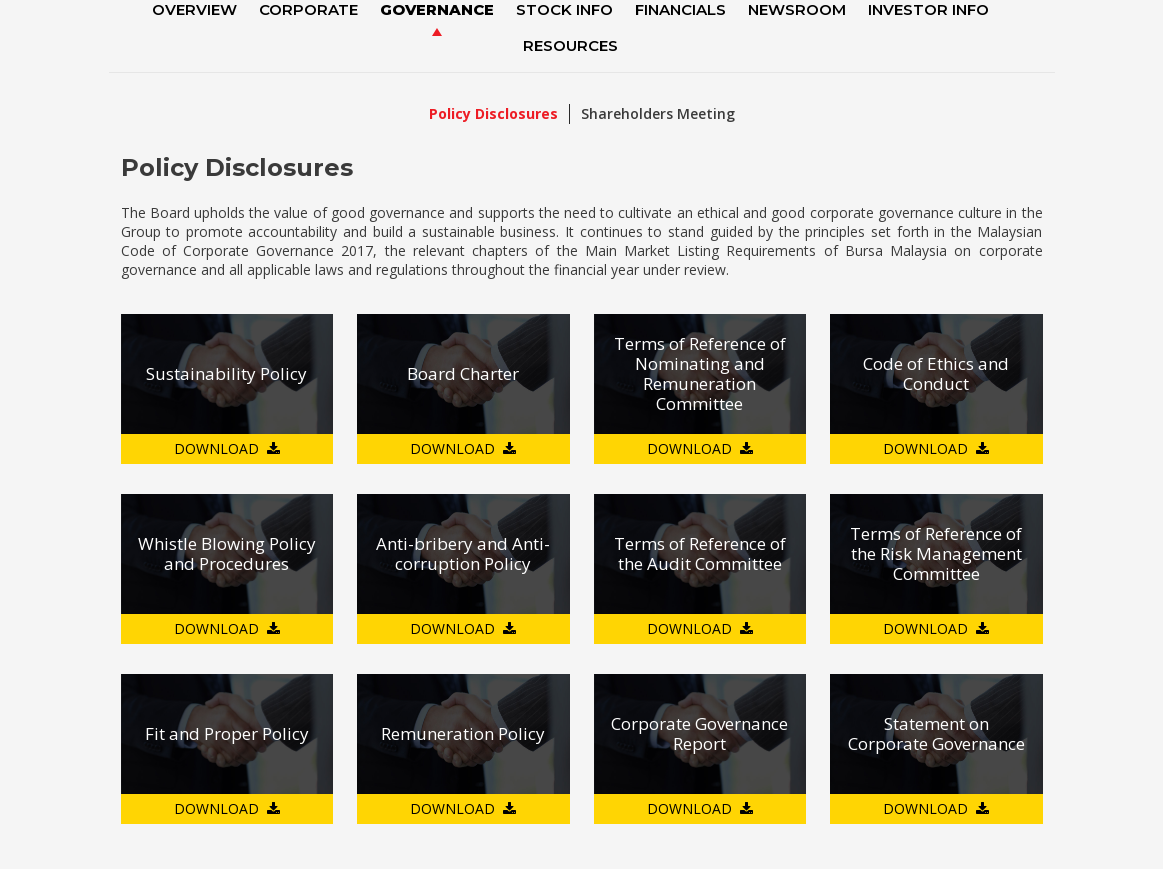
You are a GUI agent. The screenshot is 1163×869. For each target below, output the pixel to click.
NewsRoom (797, 9)
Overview (194, 9)
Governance (437, 9)
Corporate (308, 9)
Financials (680, 9)
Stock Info (564, 9)
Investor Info (928, 9)
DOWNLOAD (216, 448)
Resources (570, 45)
